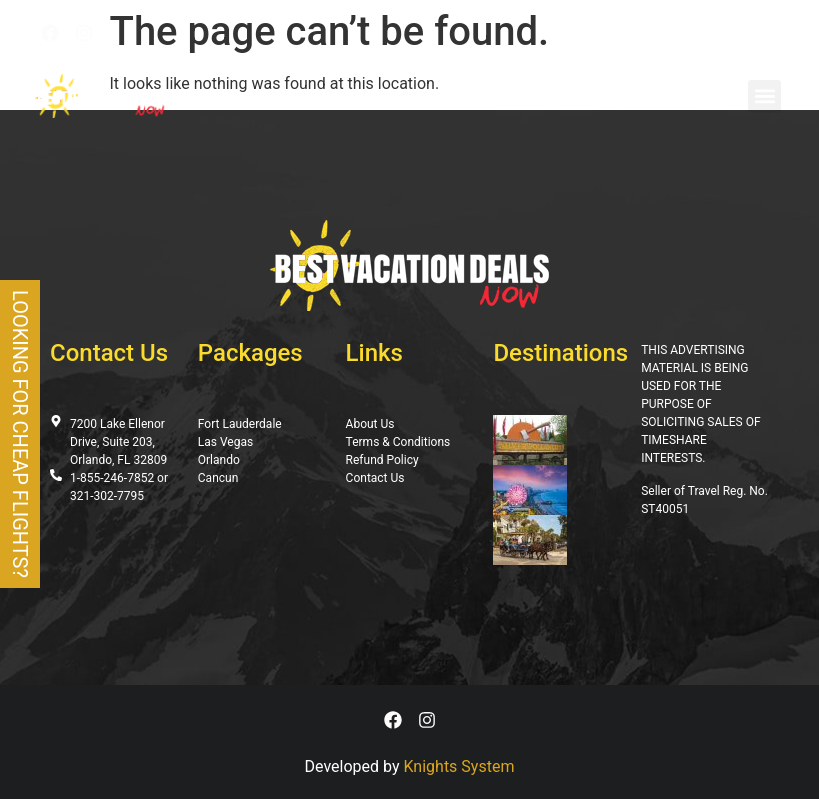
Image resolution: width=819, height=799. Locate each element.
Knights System (459, 766)
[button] (764, 96)
